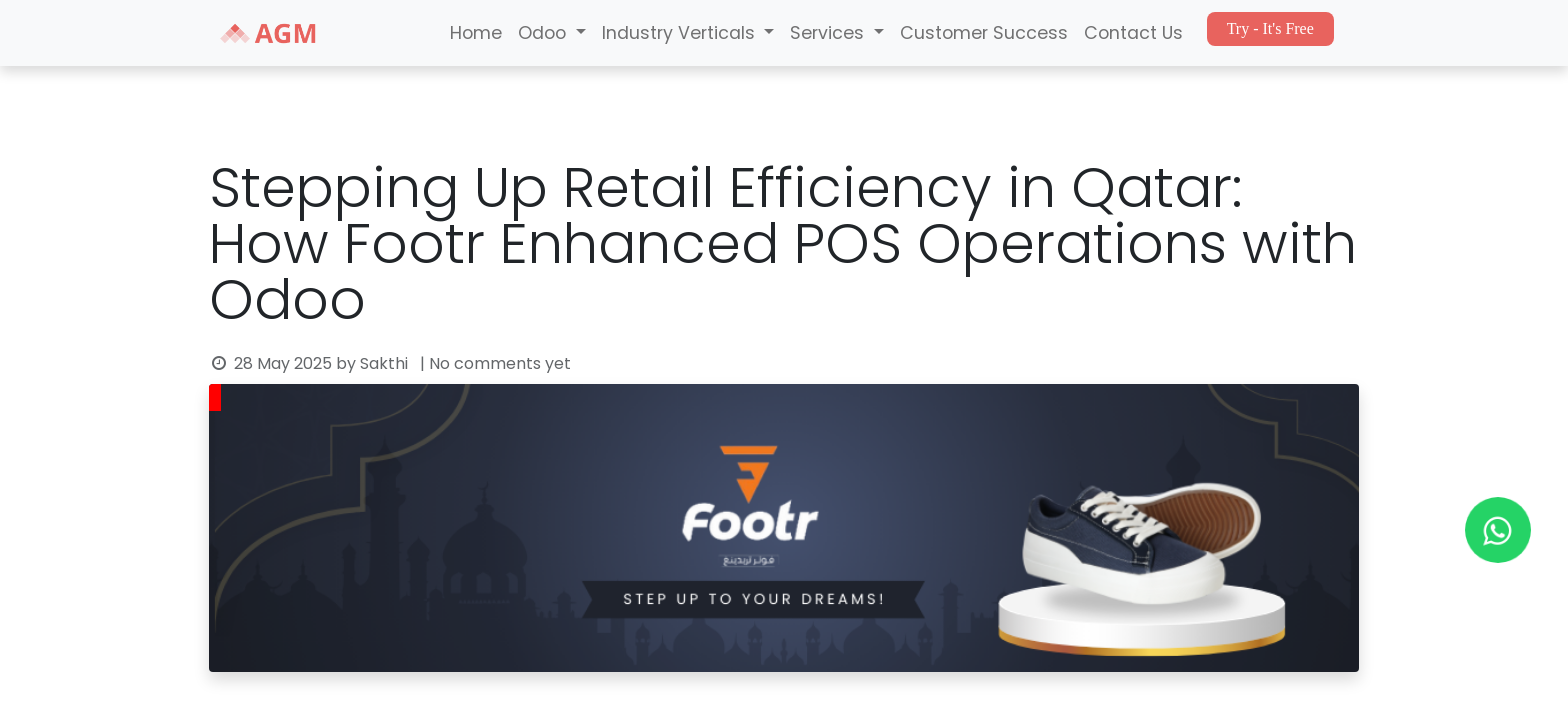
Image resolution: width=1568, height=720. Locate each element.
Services (829, 33)
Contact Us (1133, 33)
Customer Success (984, 33)
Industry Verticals (681, 33)
